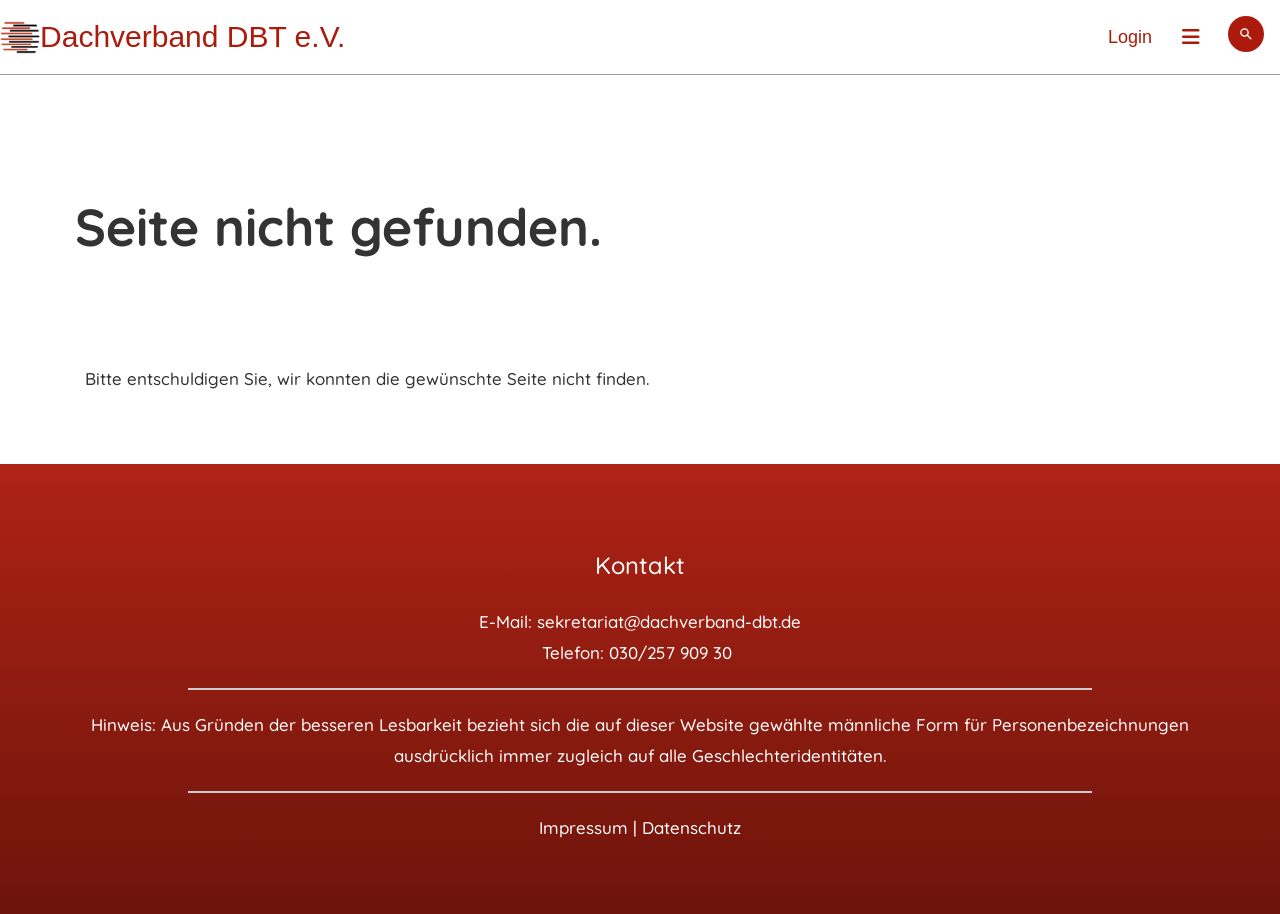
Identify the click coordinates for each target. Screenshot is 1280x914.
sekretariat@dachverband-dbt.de (669, 621)
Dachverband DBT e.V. (192, 36)
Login (1130, 37)
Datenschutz (691, 827)
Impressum (583, 827)
